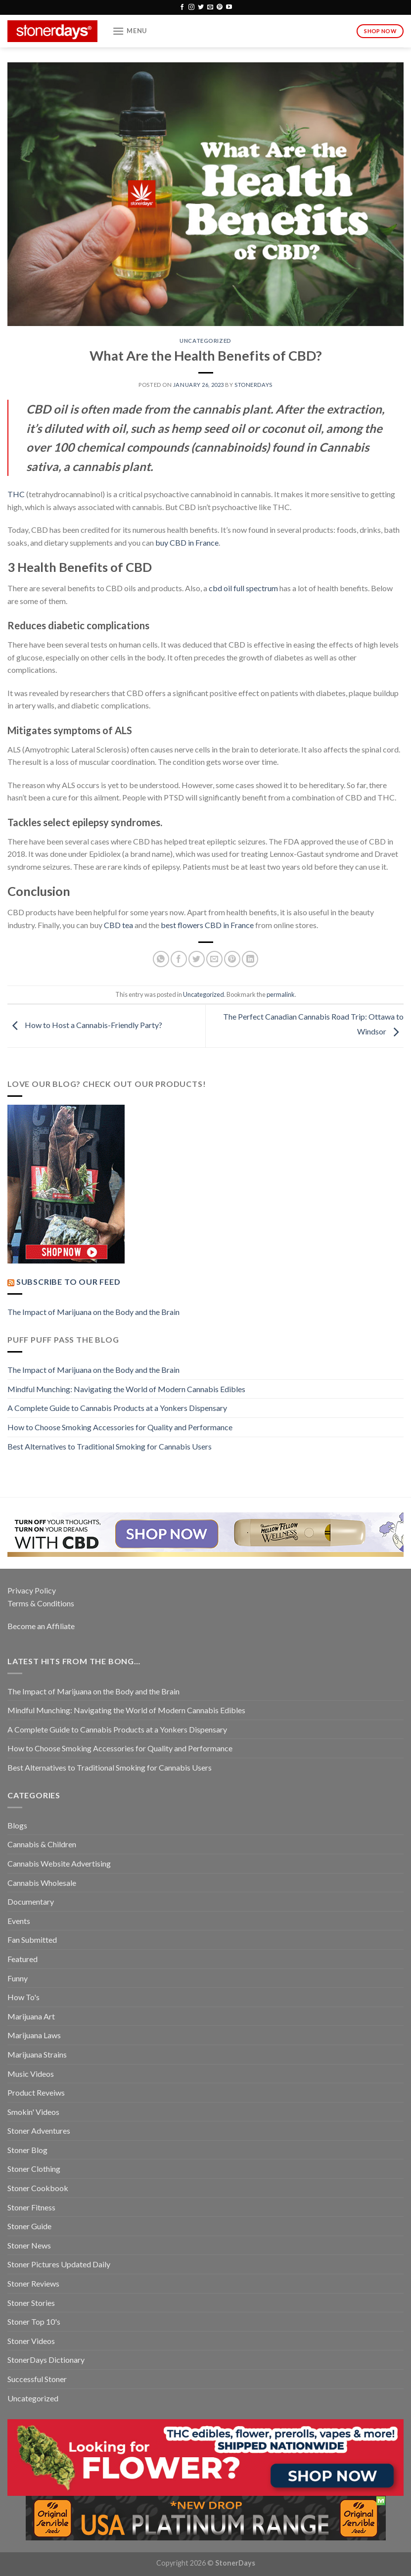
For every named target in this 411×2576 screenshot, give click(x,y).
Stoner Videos (31, 2340)
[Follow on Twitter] (201, 7)
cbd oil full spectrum (243, 588)
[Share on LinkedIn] (250, 959)
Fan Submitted (32, 1939)
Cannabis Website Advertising (59, 1863)
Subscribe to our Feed (68, 1281)
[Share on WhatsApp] (161, 959)
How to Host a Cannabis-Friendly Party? (84, 1025)
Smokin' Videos (33, 2111)
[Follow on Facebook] (182, 7)
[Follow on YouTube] (229, 7)
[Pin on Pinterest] (232, 959)
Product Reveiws (36, 2092)
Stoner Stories (31, 2302)
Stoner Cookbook (37, 2188)
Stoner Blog (27, 2149)
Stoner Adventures (38, 2130)
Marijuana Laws (34, 2035)
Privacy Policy (31, 1590)
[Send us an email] (210, 7)
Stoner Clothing (33, 2168)
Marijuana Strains (37, 2054)
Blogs (17, 1825)
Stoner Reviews (33, 2283)
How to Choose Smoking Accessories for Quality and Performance (119, 1427)
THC (16, 494)
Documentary (30, 1901)
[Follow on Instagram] (191, 7)
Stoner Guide (29, 2226)
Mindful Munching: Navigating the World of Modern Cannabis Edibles (126, 1389)
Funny (17, 1978)
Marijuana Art (31, 2016)
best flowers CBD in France (207, 925)
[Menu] (129, 31)
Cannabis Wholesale (41, 1882)
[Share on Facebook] (179, 959)
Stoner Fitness (31, 2207)
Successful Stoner (37, 2379)
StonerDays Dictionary (46, 2359)
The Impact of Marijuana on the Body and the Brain (93, 1311)
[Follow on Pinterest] (220, 7)
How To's (23, 1997)
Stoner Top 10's (33, 2321)
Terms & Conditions (40, 1603)
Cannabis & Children (41, 1844)
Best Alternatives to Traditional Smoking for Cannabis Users (109, 1446)
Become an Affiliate (41, 1626)
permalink (281, 994)
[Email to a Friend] (214, 959)
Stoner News (29, 2245)
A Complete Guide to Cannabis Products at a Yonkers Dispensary (117, 1407)
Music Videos (30, 2073)
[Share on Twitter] (196, 959)
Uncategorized (205, 340)
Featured (22, 1959)
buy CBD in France (187, 542)
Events (18, 1920)
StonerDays (253, 384)
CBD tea (118, 925)
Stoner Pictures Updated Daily (58, 2264)
